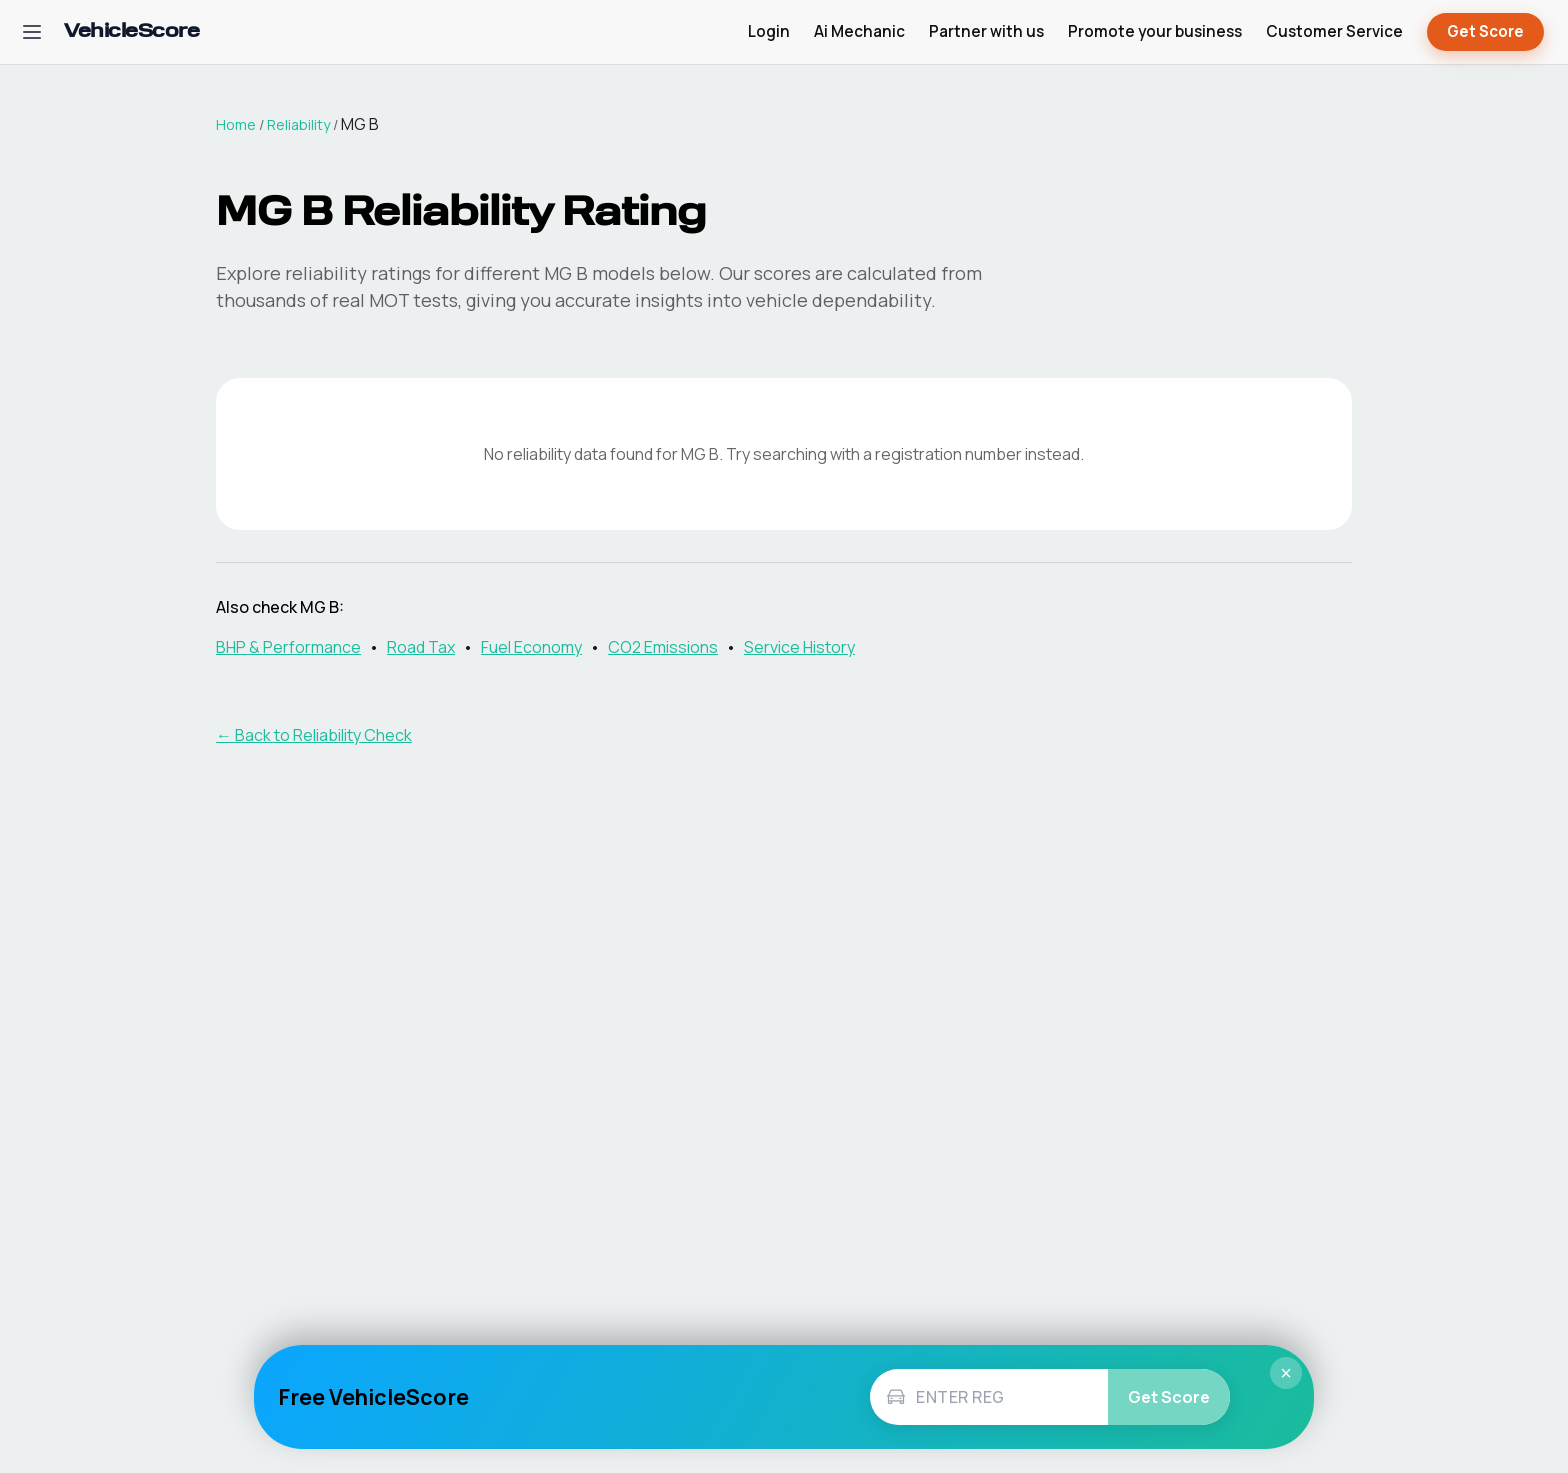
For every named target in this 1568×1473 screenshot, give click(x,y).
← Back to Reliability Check (314, 735)
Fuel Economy (531, 647)
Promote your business (1155, 31)
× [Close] (1286, 1373)
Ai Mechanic (859, 31)
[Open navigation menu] (32, 32)
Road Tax (421, 647)
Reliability (298, 124)
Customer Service (1334, 31)
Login (769, 31)
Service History (799, 647)
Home (236, 124)
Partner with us (986, 31)
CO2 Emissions (663, 647)
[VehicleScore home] (131, 32)
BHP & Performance (288, 647)
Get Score (1485, 32)
